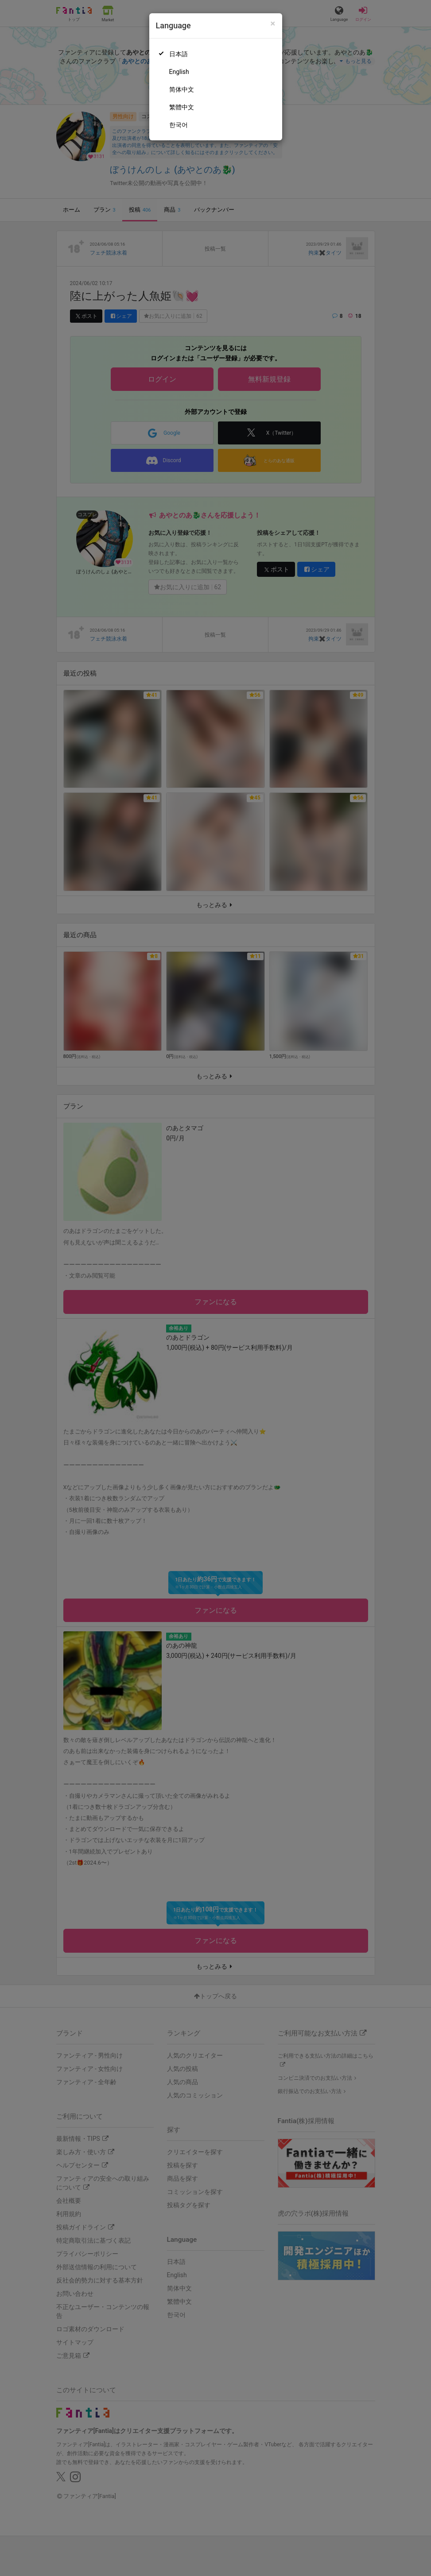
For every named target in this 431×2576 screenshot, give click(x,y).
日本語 (178, 54)
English (179, 71)
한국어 (178, 124)
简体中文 (181, 89)
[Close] (272, 23)
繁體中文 (181, 107)
